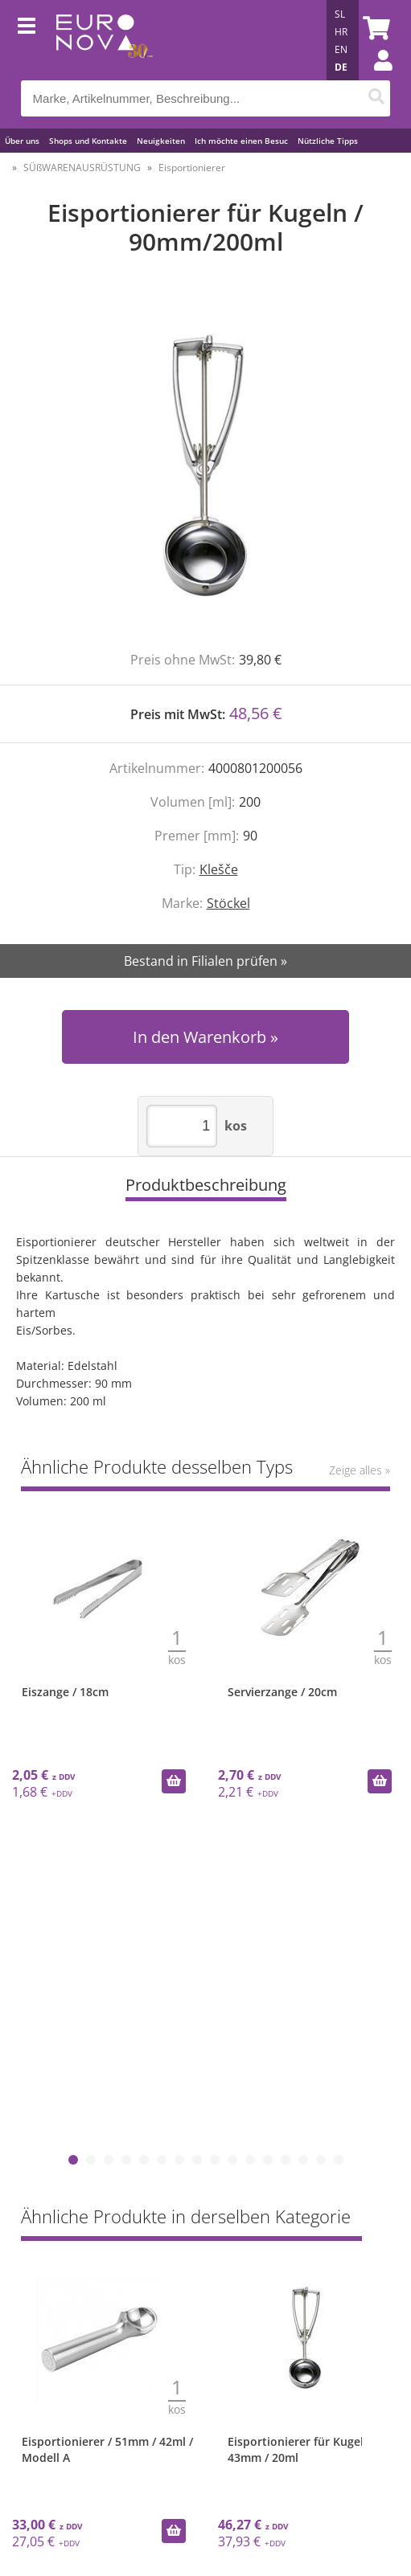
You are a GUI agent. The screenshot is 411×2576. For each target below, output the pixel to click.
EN (341, 49)
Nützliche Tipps (328, 140)
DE (341, 67)
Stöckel (228, 903)
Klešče (218, 869)
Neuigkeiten (161, 140)
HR (341, 32)
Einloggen (375, 76)
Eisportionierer (191, 167)
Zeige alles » (359, 1470)
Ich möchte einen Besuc (241, 140)
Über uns (22, 140)
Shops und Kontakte (88, 140)
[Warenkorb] (374, 28)
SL (340, 14)
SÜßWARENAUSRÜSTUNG (82, 167)
